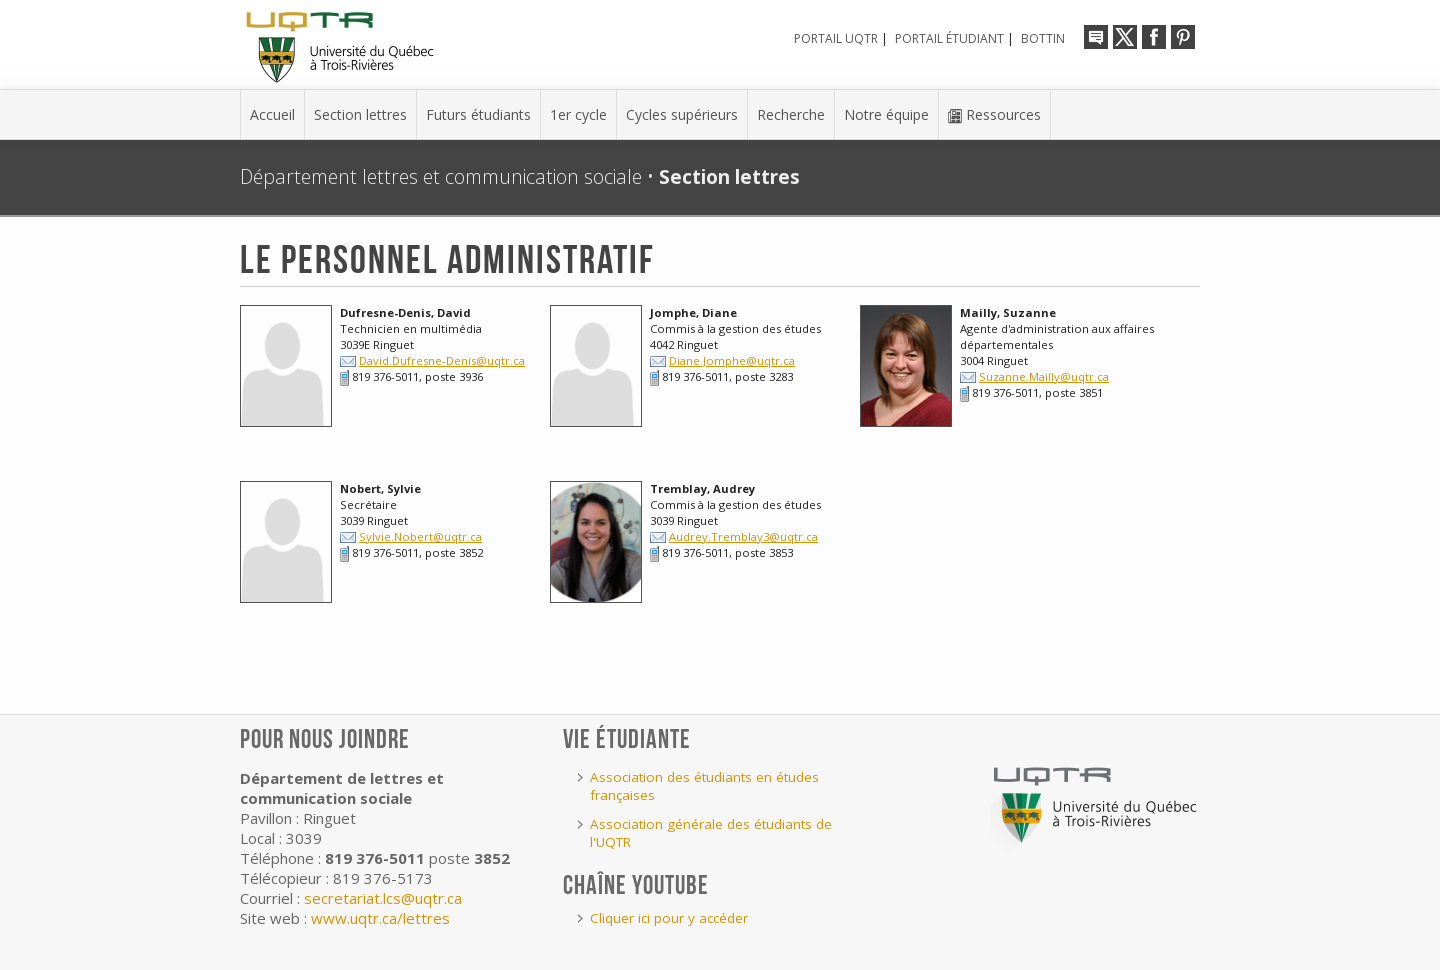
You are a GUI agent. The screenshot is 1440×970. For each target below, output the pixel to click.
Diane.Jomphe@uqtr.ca (732, 360)
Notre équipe (886, 114)
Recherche (791, 114)
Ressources (994, 114)
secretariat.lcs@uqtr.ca (383, 898)
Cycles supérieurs (682, 114)
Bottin (1043, 38)
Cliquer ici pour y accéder (669, 918)
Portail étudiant (949, 38)
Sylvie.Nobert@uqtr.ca (420, 536)
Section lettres (360, 114)
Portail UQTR (836, 38)
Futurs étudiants (478, 114)
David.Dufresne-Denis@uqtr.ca (442, 360)
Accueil (272, 114)
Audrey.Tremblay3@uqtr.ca (743, 536)
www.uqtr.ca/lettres (380, 918)
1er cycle (578, 114)
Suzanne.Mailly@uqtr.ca (1044, 376)
